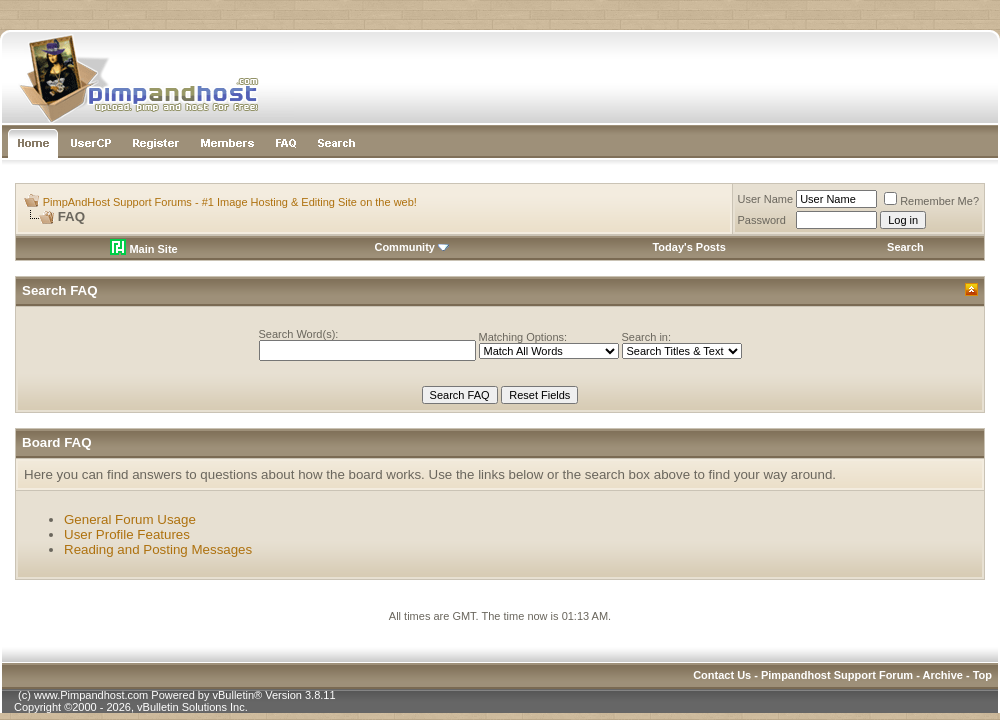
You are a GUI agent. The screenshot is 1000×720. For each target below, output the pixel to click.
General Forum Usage (130, 519)
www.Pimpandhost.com (91, 695)
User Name (766, 199)
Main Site (143, 249)
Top (982, 675)
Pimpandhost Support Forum (837, 675)
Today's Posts (688, 247)
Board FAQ (57, 442)
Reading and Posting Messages (158, 549)
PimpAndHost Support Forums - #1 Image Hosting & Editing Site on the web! (230, 202)
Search (905, 247)
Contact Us (722, 675)
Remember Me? (931, 201)
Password (762, 220)
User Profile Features (127, 534)
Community (411, 247)
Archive (943, 675)
